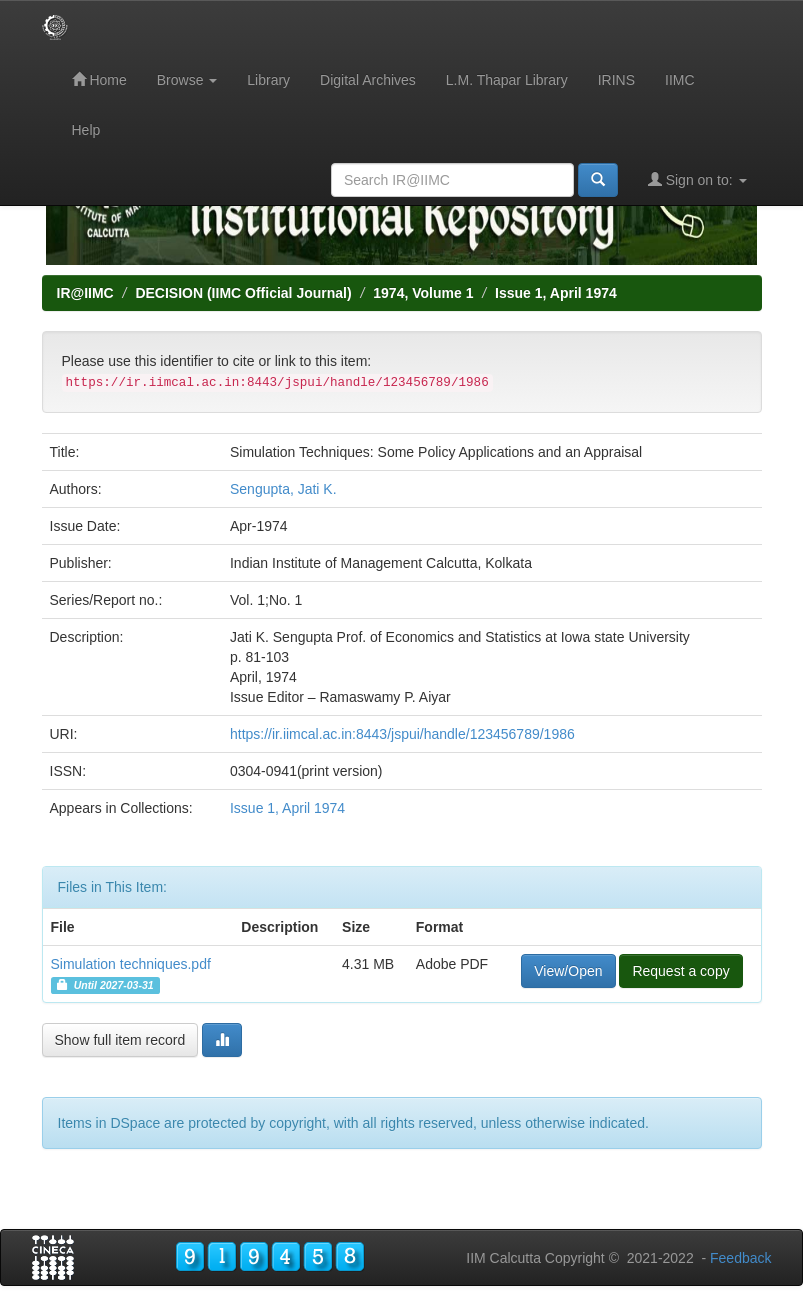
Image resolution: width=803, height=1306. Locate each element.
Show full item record (120, 1040)
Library (268, 80)
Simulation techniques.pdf (131, 964)
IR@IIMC (85, 293)
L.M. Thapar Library (507, 80)
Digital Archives (368, 80)
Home (99, 79)
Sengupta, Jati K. (283, 489)
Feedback (740, 1258)
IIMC (680, 80)
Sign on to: (697, 179)
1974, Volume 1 (423, 293)
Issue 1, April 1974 (556, 293)
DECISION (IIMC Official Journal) (243, 293)
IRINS (616, 80)
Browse (187, 80)
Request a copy (680, 971)
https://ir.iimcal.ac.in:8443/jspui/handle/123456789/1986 (402, 734)
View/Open (568, 971)
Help (86, 130)
